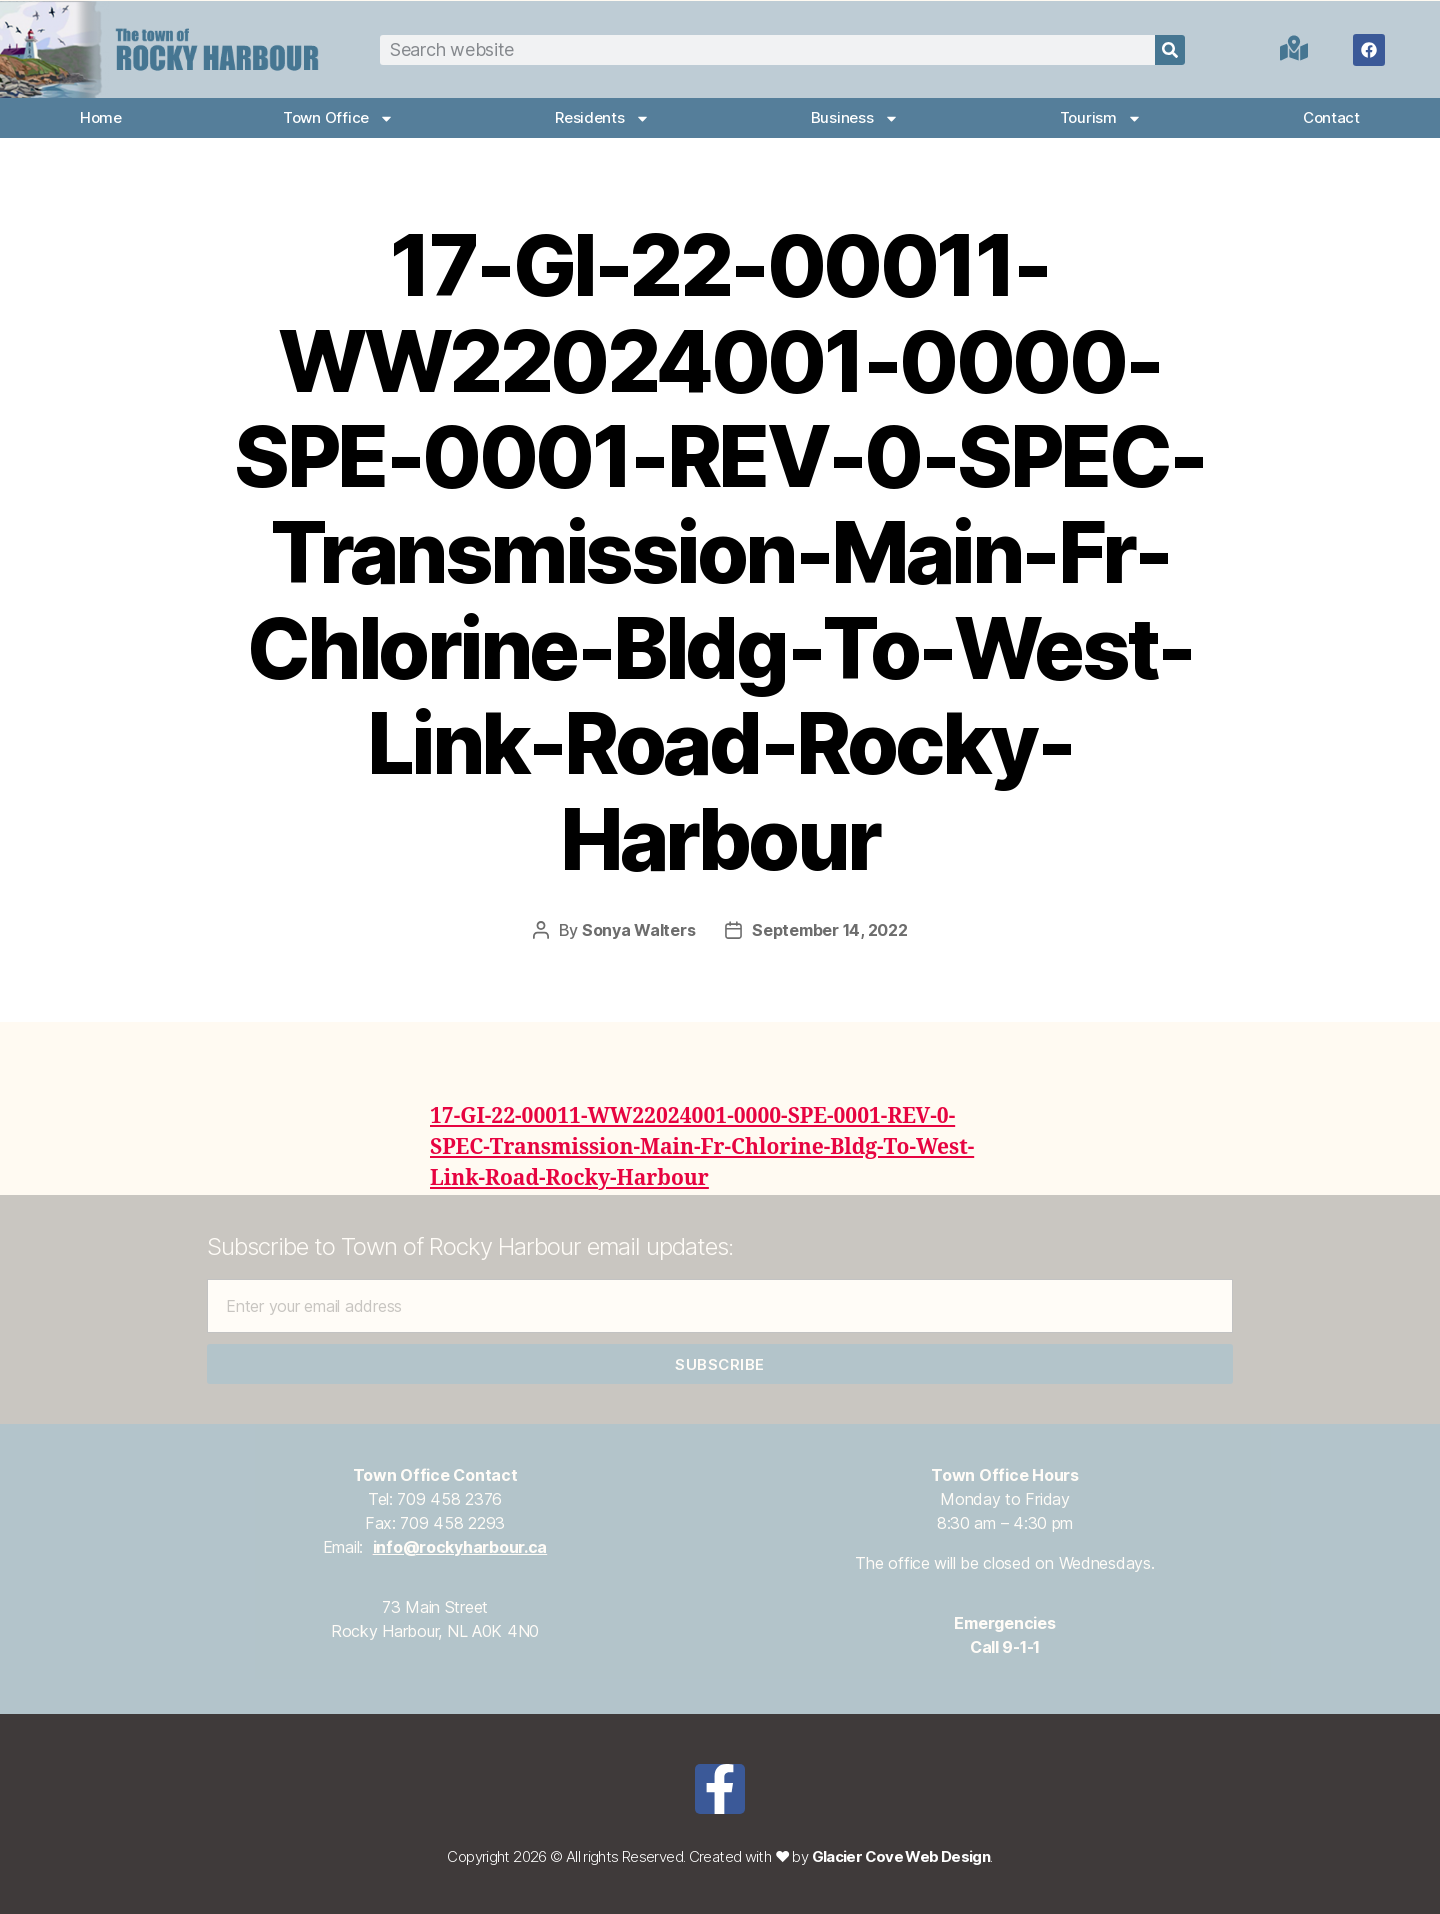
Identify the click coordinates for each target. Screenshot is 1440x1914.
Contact (1331, 117)
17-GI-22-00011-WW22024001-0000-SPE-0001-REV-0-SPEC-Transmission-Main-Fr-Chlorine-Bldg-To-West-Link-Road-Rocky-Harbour (702, 1147)
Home (101, 117)
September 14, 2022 (829, 930)
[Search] (1170, 50)
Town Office (338, 118)
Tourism (1101, 118)
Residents (602, 118)
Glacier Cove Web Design (901, 1856)
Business (855, 118)
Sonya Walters (639, 930)
